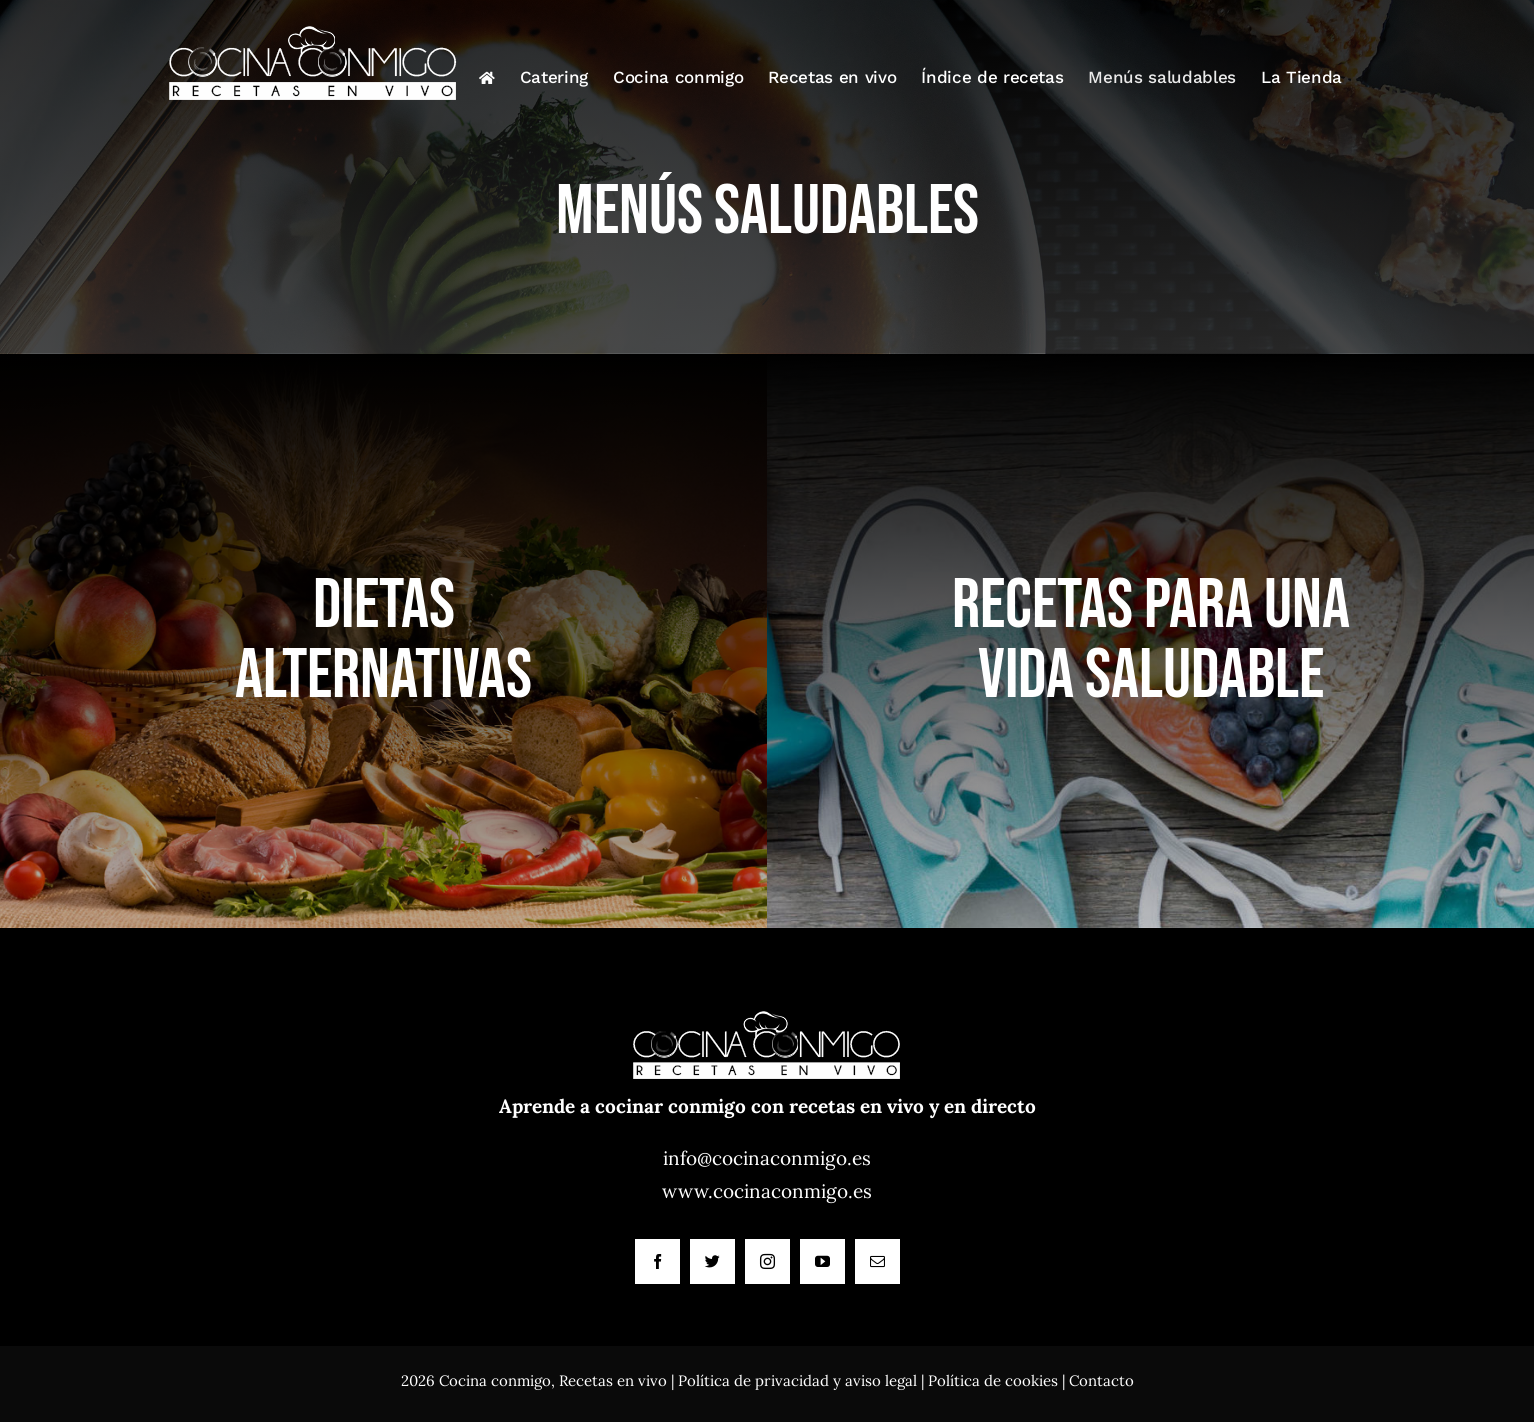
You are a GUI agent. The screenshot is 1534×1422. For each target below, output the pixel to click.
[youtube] (822, 1261)
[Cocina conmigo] (767, 999)
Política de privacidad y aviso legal (797, 1380)
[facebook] (657, 1261)
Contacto (1101, 1380)
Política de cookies (993, 1380)
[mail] (877, 1261)
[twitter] (712, 1261)
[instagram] (767, 1261)
